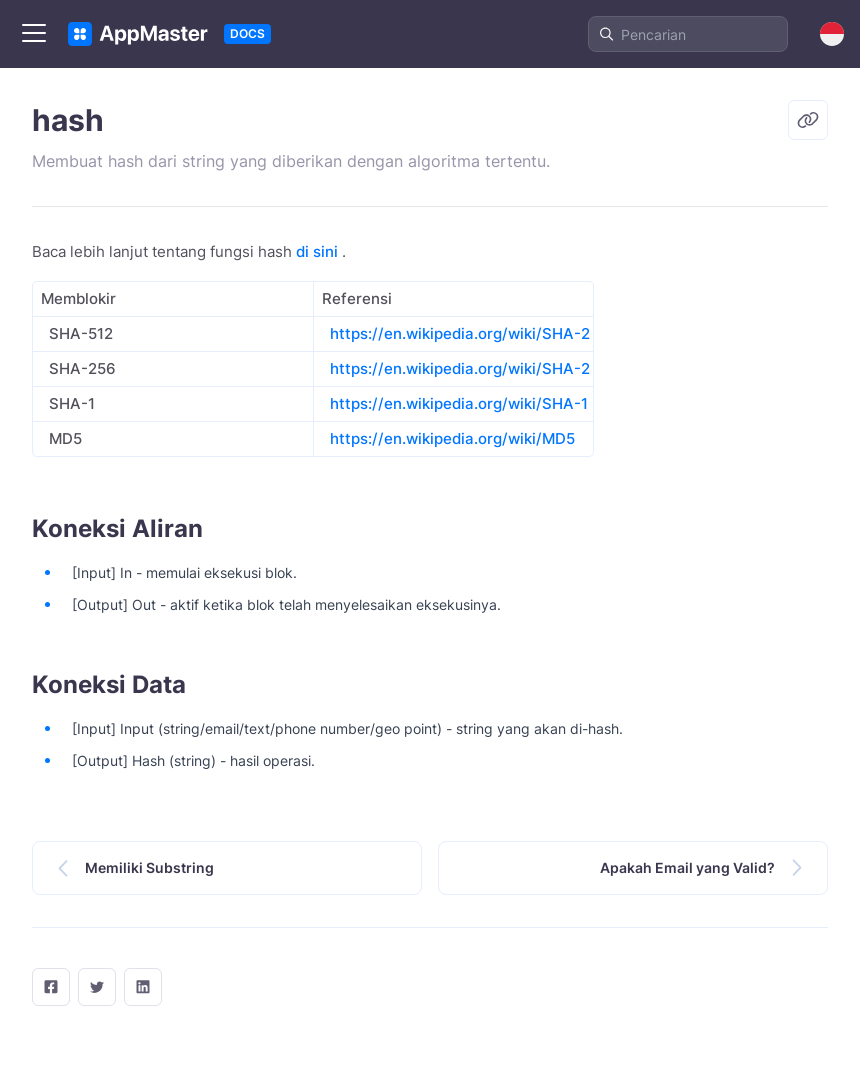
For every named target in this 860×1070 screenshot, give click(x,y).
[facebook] (51, 987)
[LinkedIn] (143, 987)
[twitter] (97, 987)
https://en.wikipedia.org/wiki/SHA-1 (459, 403)
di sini (317, 251)
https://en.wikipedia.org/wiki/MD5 (452, 438)
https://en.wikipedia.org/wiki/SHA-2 (460, 333)
